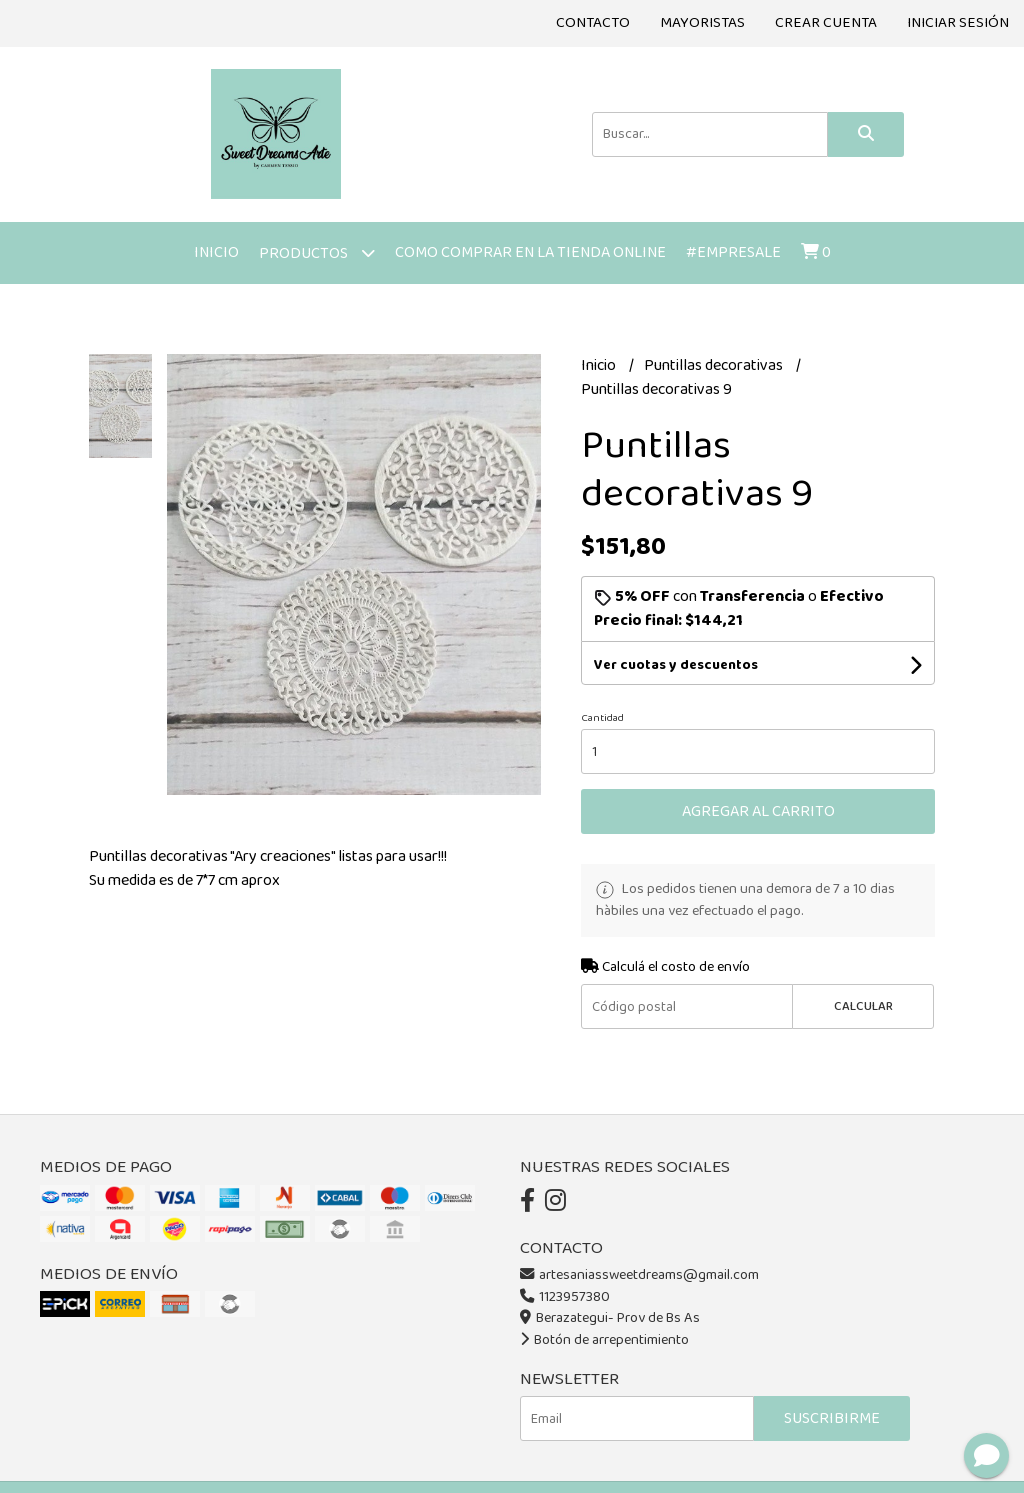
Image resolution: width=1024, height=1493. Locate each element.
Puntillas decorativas (715, 365)
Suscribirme (832, 1418)
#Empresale (733, 252)
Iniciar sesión (958, 23)
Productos (317, 252)
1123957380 (565, 1297)
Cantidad (602, 718)
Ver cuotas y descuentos (676, 665)
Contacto (593, 23)
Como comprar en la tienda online (530, 252)
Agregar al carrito (758, 811)
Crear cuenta (826, 23)
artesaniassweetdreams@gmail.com (639, 1275)
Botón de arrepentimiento (604, 1340)
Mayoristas (702, 23)
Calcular (863, 1006)
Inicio (216, 252)
